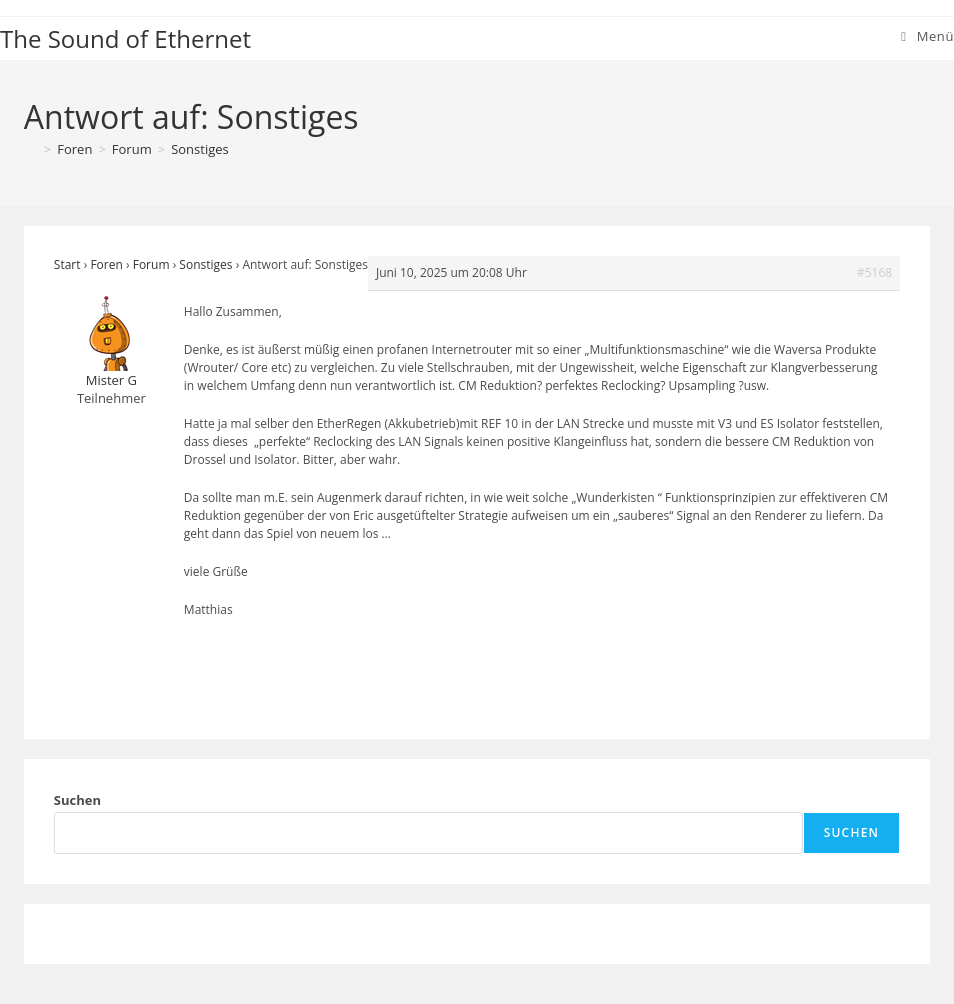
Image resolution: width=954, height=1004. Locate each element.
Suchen (77, 800)
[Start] (31, 149)
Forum (151, 264)
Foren (106, 264)
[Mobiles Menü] (927, 36)
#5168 (874, 272)
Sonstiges (200, 149)
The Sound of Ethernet (125, 38)
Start (67, 264)
